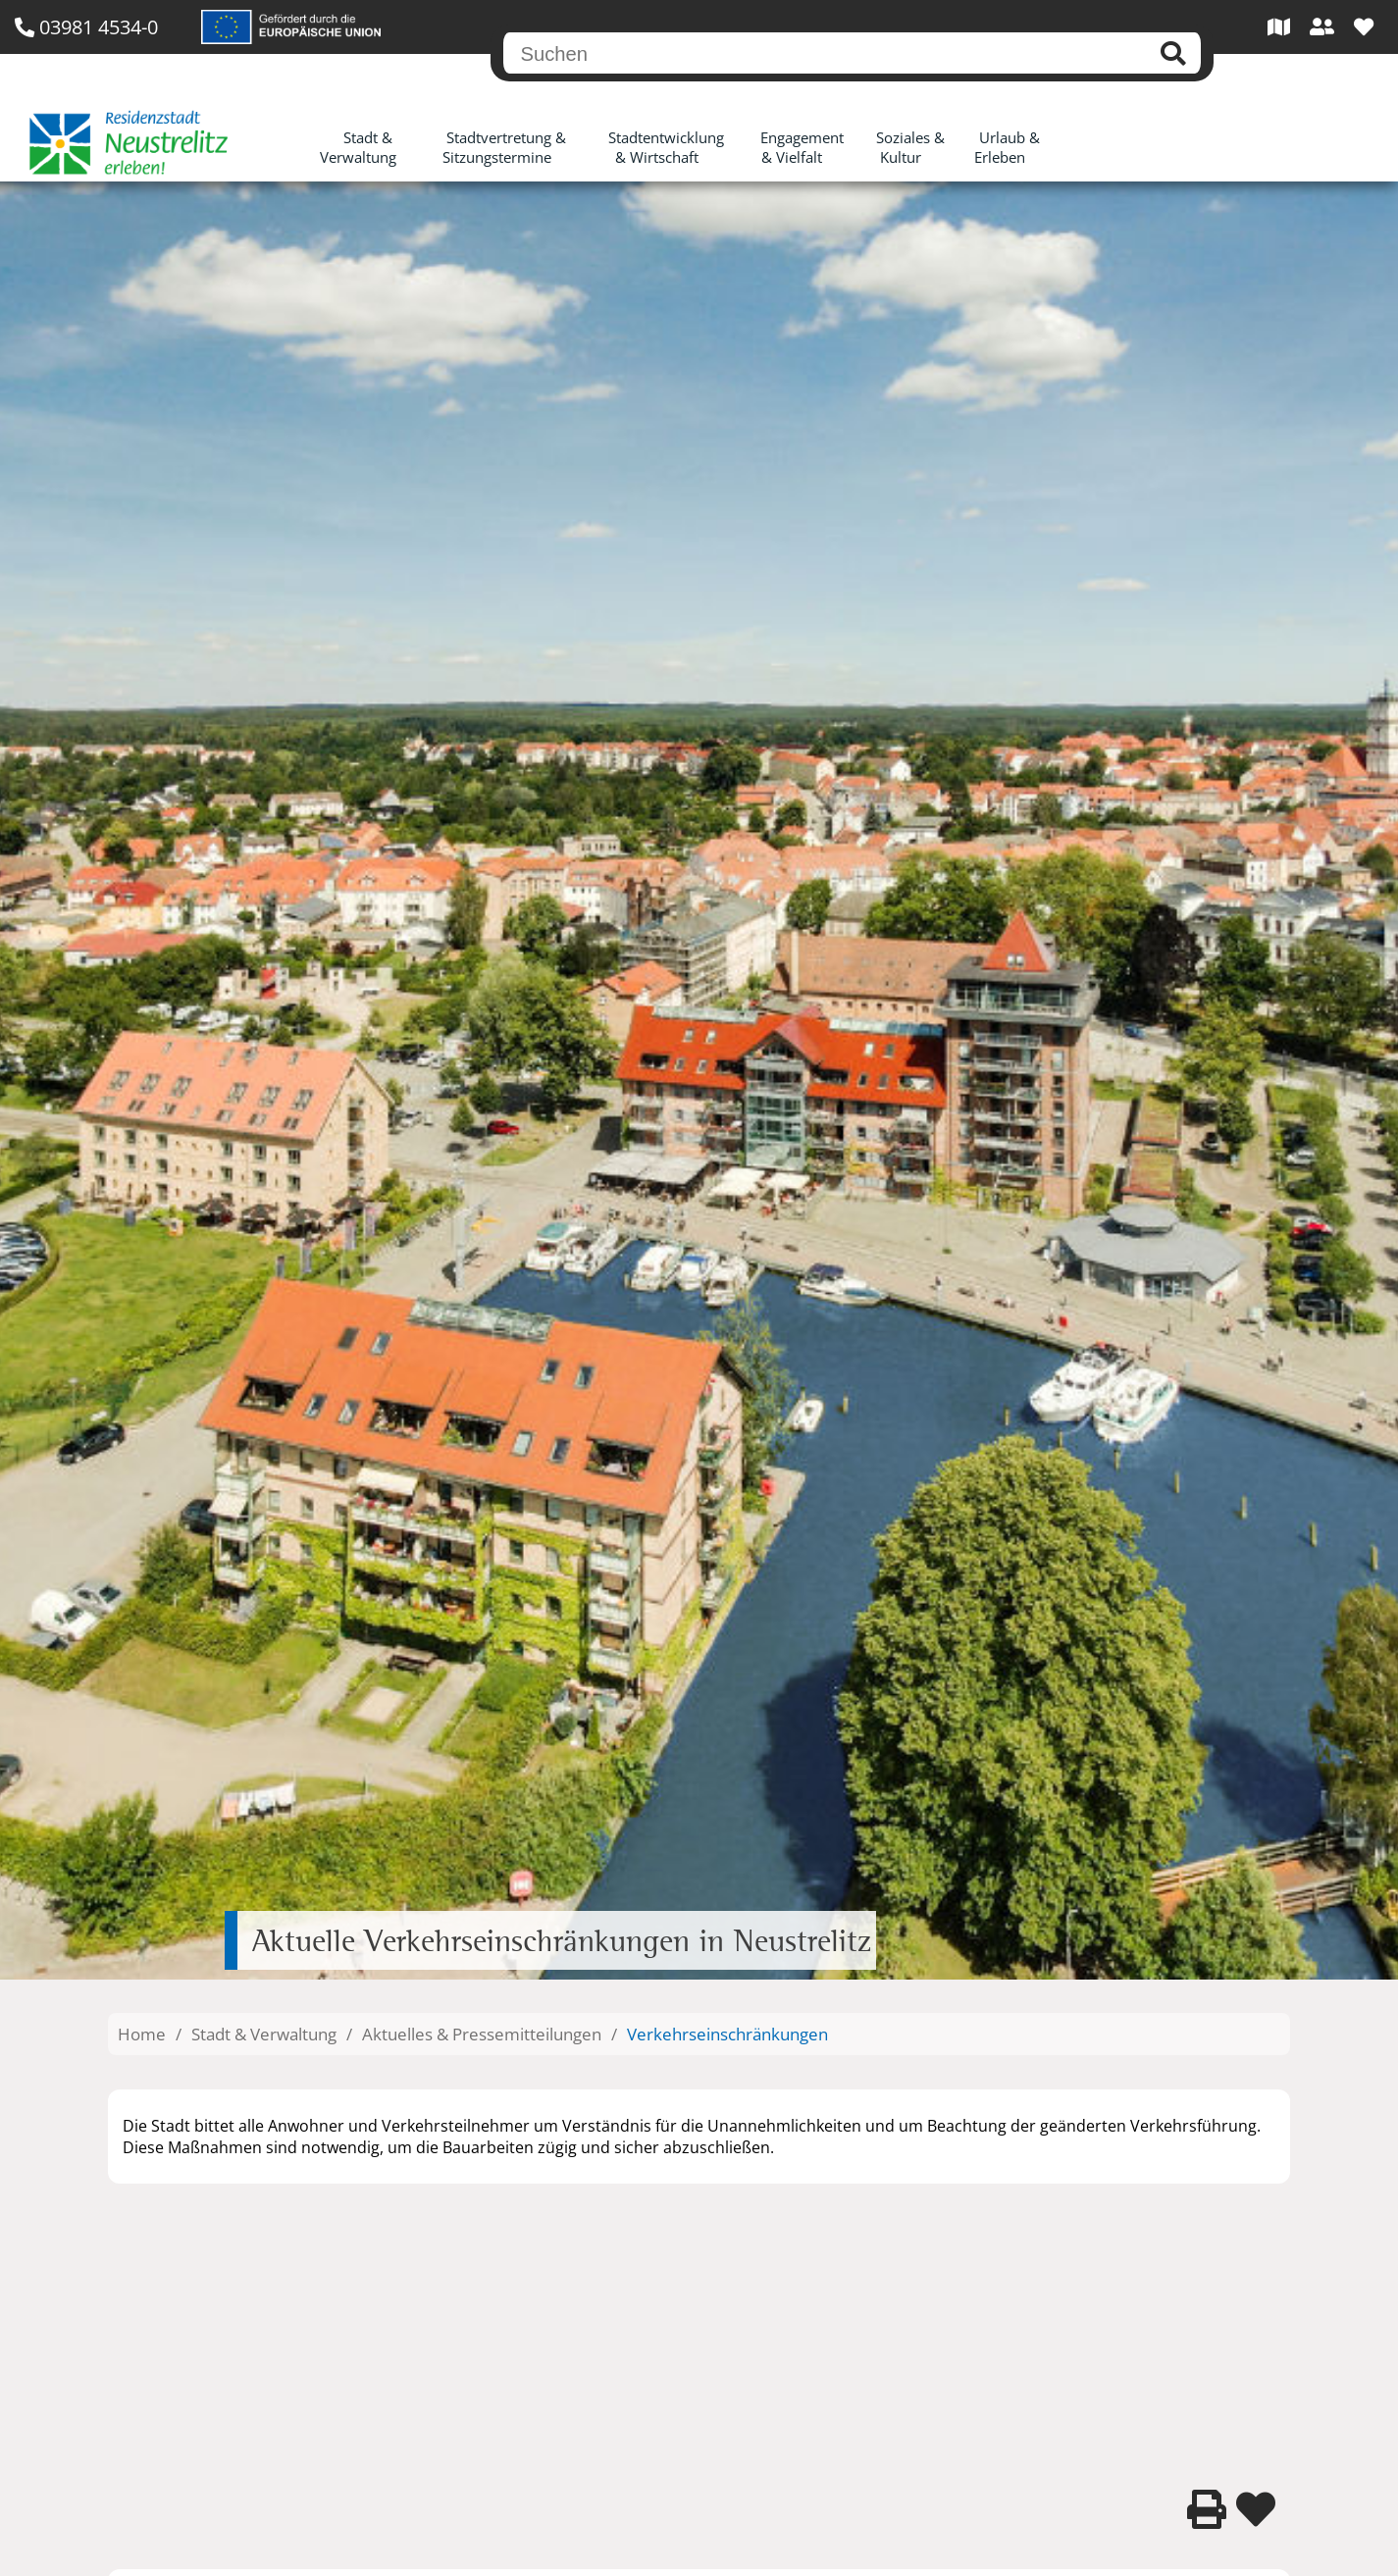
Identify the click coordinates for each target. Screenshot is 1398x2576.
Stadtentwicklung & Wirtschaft (666, 147)
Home (142, 2034)
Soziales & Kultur (910, 147)
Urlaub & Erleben (1007, 147)
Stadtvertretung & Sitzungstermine (504, 147)
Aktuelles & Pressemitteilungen (481, 2034)
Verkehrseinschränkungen (727, 2034)
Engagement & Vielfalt (802, 147)
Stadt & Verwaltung (358, 147)
